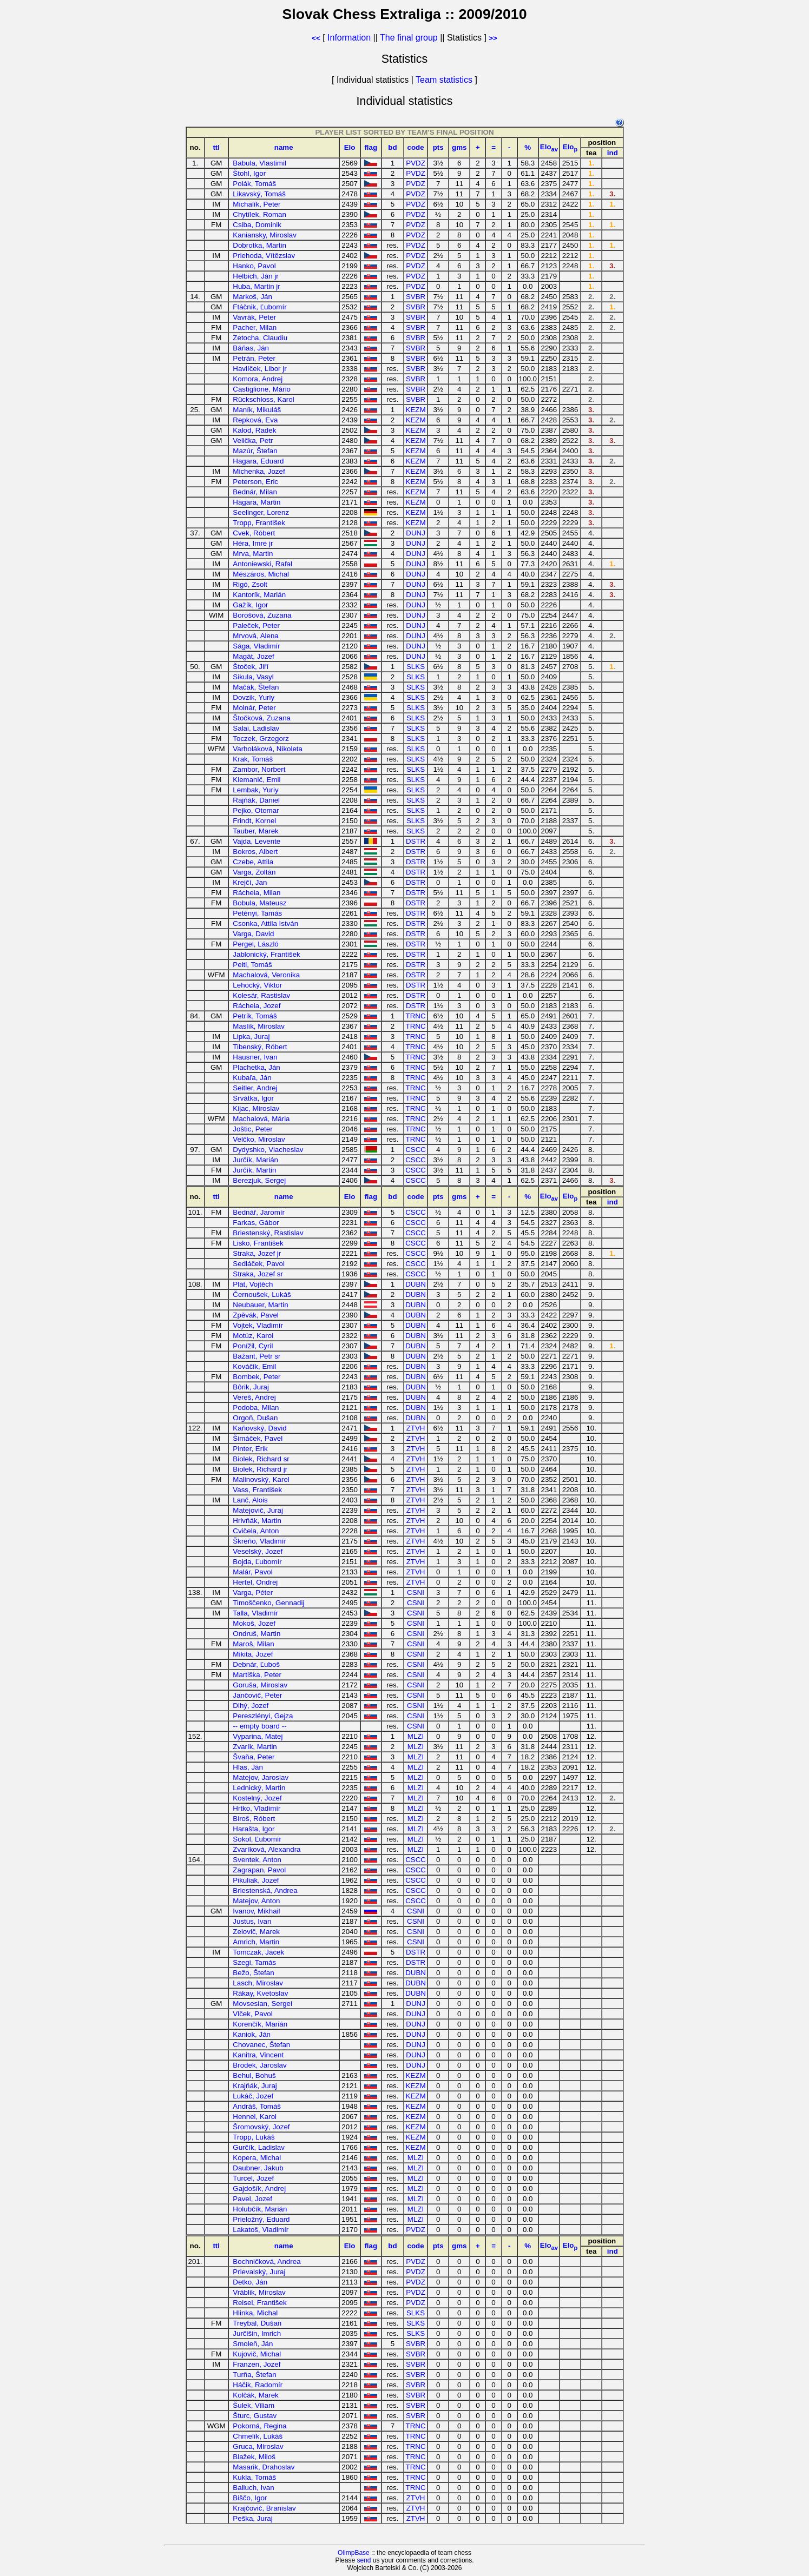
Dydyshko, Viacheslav (268, 1149)
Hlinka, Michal (255, 2313)
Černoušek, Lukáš (262, 1294)
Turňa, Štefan (254, 2374)
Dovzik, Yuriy (253, 697)
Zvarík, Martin (255, 1747)
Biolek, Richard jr (260, 1469)
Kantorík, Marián (259, 595)
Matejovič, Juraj (258, 1510)
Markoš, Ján (252, 297)
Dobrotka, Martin (259, 245)
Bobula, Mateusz (259, 903)
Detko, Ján (250, 2282)
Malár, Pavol (252, 1572)
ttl (216, 147)
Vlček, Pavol (252, 2014)
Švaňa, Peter (253, 1757)
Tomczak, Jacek (258, 1952)
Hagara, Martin (256, 502)
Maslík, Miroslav (259, 1026)
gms (459, 147)
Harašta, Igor (253, 1829)
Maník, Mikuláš (257, 410)
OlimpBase (354, 2553)
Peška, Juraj (252, 2518)
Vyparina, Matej (257, 1736)
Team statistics (444, 79)
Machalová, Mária (261, 1119)
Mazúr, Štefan (255, 451)
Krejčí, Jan (250, 882)
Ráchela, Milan (256, 893)
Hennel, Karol (255, 2117)
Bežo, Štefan (253, 1973)
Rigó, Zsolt (250, 584)
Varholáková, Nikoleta (267, 749)
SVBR (415, 297)
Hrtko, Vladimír (256, 1808)
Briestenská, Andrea (265, 1890)
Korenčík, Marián (260, 2024)
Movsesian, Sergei (262, 2003)
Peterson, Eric (255, 482)
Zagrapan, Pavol (259, 1870)
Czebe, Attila (253, 862)
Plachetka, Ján (256, 1067)
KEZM (416, 410)
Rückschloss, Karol (263, 399)
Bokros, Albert (255, 851)
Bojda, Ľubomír (257, 1562)
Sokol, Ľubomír (257, 1839)
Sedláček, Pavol (259, 1264)
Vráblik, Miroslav (259, 2292)
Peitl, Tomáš (252, 965)
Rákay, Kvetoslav (260, 1993)
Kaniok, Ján (252, 2034)
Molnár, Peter (254, 708)
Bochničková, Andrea (266, 2261)
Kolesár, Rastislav (261, 995)
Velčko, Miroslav (259, 1139)
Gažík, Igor (250, 605)
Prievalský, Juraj (259, 2272)
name (283, 147)
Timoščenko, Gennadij (268, 1603)
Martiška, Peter (257, 1675)
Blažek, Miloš (254, 2457)
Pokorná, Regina (259, 2426)
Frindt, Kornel (254, 821)
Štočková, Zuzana (262, 718)
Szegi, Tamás (254, 1962)
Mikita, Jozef (253, 1654)
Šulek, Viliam (253, 2405)
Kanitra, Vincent (258, 2055)
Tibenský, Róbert (260, 1047)
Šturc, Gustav (255, 2416)
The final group (409, 37)
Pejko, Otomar (256, 810)
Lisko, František (258, 1243)
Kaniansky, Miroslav (265, 235)
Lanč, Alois (250, 1500)
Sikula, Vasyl (253, 677)
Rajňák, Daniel (256, 800)
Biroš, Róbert (254, 1819)
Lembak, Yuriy (255, 790)
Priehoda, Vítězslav (264, 255)
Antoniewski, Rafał (262, 564)
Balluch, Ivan (253, 2488)
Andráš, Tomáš (257, 2106)
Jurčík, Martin (254, 1170)
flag (370, 147)
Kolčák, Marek (255, 2395)
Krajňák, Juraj (255, 2086)
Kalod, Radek (254, 430)
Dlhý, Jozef (250, 1705)
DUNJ (415, 533)
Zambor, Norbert (259, 769)
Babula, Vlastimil (259, 163)
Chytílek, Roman (259, 214)
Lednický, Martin (259, 1788)
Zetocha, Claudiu (260, 338)
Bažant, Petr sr (256, 1356)
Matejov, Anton (256, 1901)
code (415, 147)
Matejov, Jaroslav (260, 1777)
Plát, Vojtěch (253, 1284)
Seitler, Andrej (255, 1088)
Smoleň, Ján (253, 2344)
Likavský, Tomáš (259, 194)
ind (612, 153)
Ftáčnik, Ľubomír (259, 307)
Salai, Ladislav (256, 728)
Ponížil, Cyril (253, 1346)
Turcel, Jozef (253, 2178)
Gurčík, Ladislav (259, 2147)
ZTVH (415, 1428)
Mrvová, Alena (255, 636)
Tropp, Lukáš (253, 2137)
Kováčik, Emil (254, 1366)
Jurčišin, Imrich (257, 2333)
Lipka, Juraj (251, 1036)
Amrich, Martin (256, 1942)
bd (392, 147)
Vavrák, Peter (254, 317)
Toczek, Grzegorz (261, 738)
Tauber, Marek (255, 831)
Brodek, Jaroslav (259, 2065)
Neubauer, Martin (260, 1305)
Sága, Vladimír (256, 646)
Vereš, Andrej (254, 1397)
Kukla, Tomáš (254, 2477)
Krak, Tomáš (253, 759)
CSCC (415, 1149)
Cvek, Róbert (254, 533)
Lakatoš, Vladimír (260, 2230)
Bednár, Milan (255, 492)
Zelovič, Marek (256, 1932)
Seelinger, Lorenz (261, 512)
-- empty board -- (259, 1726)
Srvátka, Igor (253, 1098)
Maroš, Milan (253, 1644)
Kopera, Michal (257, 2158)
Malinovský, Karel (261, 1479)
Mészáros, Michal (261, 574)
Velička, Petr (253, 440)
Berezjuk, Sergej (259, 1180)
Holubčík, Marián (260, 2209)
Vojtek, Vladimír (258, 1325)
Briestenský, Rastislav (268, 1233)
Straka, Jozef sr (258, 1274)
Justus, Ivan (252, 1921)
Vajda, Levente (256, 841)
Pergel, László (255, 944)
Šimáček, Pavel (257, 1438)
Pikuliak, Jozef (256, 1880)
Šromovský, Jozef (261, 2127)
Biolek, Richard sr (261, 1459)
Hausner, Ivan (255, 1057)
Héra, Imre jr (253, 543)
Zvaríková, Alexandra (266, 1849)
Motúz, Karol (253, 1336)
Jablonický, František (266, 954)
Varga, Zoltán (254, 872)
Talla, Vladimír (255, 1613)
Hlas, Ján (248, 1767)
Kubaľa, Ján (252, 1078)
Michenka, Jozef (259, 471)
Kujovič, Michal (257, 2354)
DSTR (415, 841)
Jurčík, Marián (255, 1160)
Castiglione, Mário (262, 389)
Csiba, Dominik (257, 225)
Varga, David (253, 934)
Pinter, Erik (250, 1449)
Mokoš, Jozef (254, 1623)
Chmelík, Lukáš (257, 2436)
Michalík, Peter (256, 204)
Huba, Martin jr (256, 286)
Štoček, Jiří (250, 667)
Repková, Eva (255, 420)
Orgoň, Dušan (255, 1418)
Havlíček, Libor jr (259, 369)
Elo (350, 147)
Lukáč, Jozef (253, 2096)
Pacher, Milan (255, 327)
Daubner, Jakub (258, 2168)
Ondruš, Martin (256, 1634)
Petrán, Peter (254, 358)
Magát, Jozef (253, 656)
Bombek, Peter (256, 1377)
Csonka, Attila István (265, 923)
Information (349, 37)
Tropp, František (259, 523)
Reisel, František (259, 2303)
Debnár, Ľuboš (256, 1664)
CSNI (415, 1592)
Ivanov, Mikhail (256, 1911)
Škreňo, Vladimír (259, 1541)
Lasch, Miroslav (258, 1983)
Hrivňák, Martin (257, 1521)
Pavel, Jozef (252, 2199)
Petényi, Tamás (257, 913)
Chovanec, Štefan (261, 2045)
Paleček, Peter (256, 625)
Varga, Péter (253, 1592)
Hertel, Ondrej (255, 1582)
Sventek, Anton (257, 1860)
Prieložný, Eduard (261, 2219)
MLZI (415, 1736)
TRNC (416, 1016)
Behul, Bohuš (254, 2075)
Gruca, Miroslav (258, 2446)
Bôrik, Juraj (251, 1387)
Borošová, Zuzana (262, 615)
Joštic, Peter (252, 1129)
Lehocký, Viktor (257, 985)
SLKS (415, 667)
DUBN (415, 1284)
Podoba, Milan (256, 1407)
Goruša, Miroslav (260, 1685)
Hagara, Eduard (258, 461)
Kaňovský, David (259, 1428)
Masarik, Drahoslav (263, 2467)
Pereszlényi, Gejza (263, 1716)
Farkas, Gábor (256, 1223)
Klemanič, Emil (256, 780)
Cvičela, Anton (256, 1531)
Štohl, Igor (249, 173)
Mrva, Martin (253, 553)
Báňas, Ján (251, 348)
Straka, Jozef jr (257, 1253)
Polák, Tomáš (254, 184)
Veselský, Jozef (257, 1551)
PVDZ (415, 163)
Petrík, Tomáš (255, 1016)
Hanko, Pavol (254, 266)
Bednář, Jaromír (259, 1212)
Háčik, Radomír (257, 2385)
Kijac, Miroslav (256, 1108)
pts (438, 147)
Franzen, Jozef (256, 2364)
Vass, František (257, 1490)
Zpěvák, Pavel (255, 1315)
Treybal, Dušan (257, 2323)
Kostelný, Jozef (257, 1798)
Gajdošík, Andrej (259, 2188)
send (364, 2560)
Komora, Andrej (257, 379)
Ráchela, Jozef (256, 1006)
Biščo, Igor (250, 2498)
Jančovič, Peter (257, 1695)
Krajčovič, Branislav (264, 2508)
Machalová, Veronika (266, 975)
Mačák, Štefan (256, 687)
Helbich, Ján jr (255, 276)
